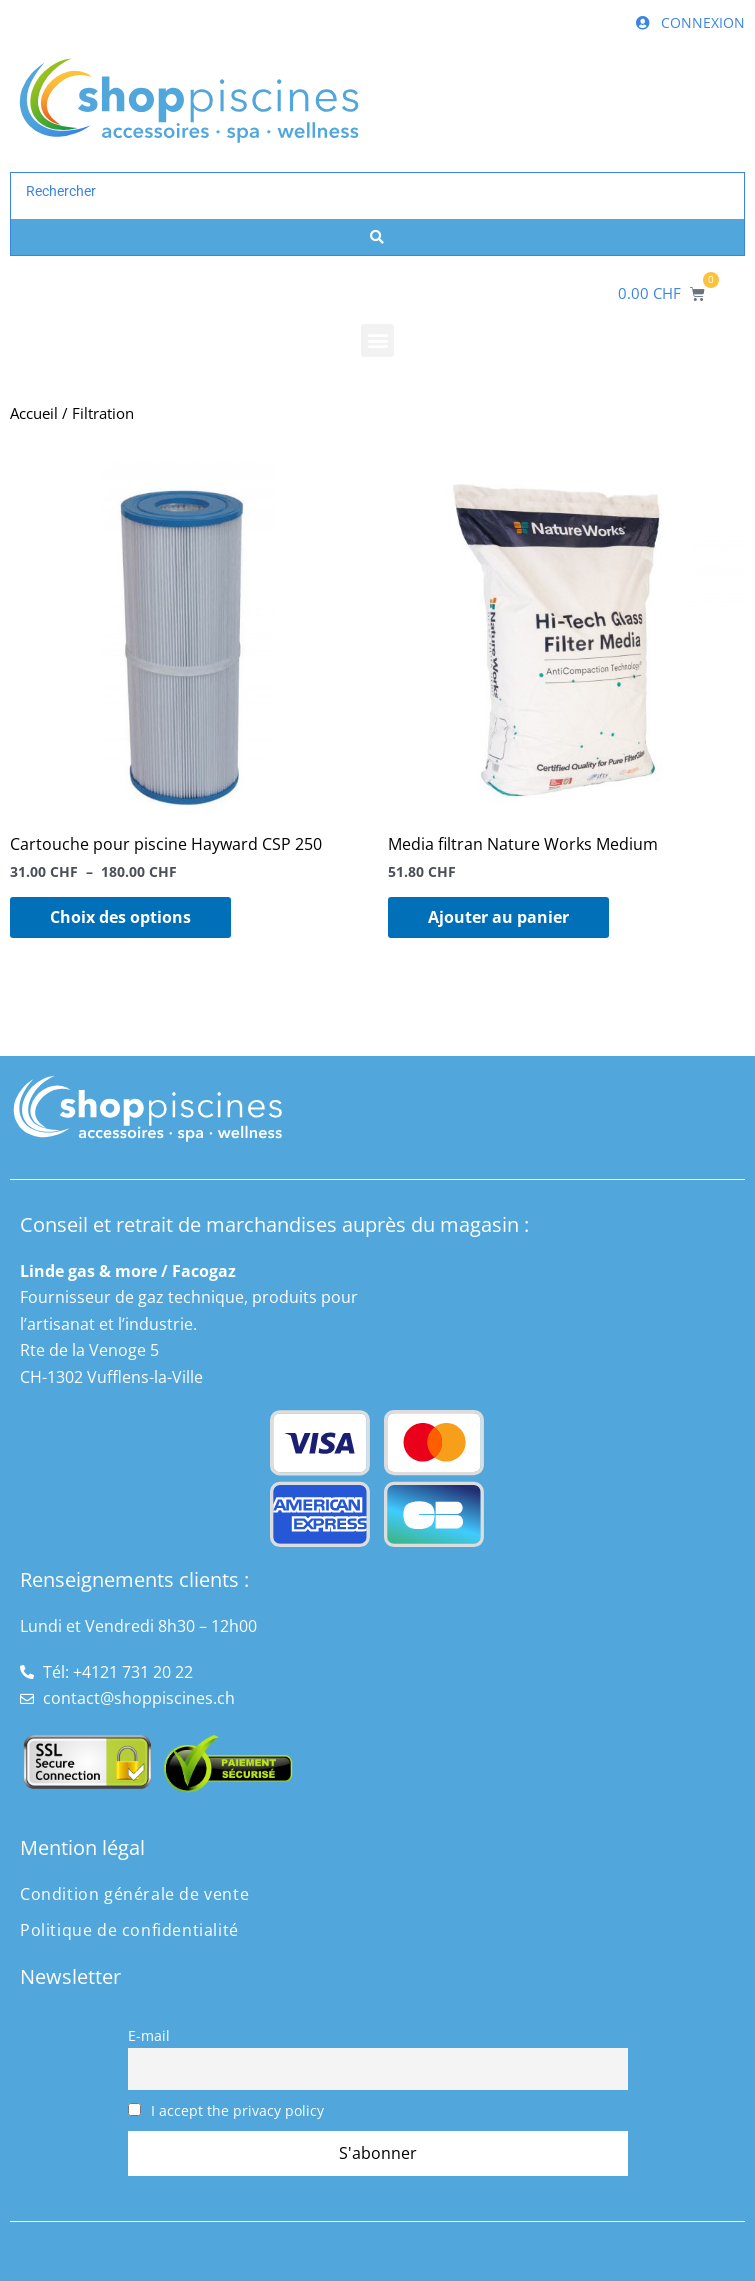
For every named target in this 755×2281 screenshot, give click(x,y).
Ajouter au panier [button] (498, 917)
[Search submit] (377, 237)
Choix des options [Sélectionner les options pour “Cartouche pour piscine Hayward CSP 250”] (120, 917)
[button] (377, 340)
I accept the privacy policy (226, 2110)
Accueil (34, 413)
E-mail (149, 2035)
